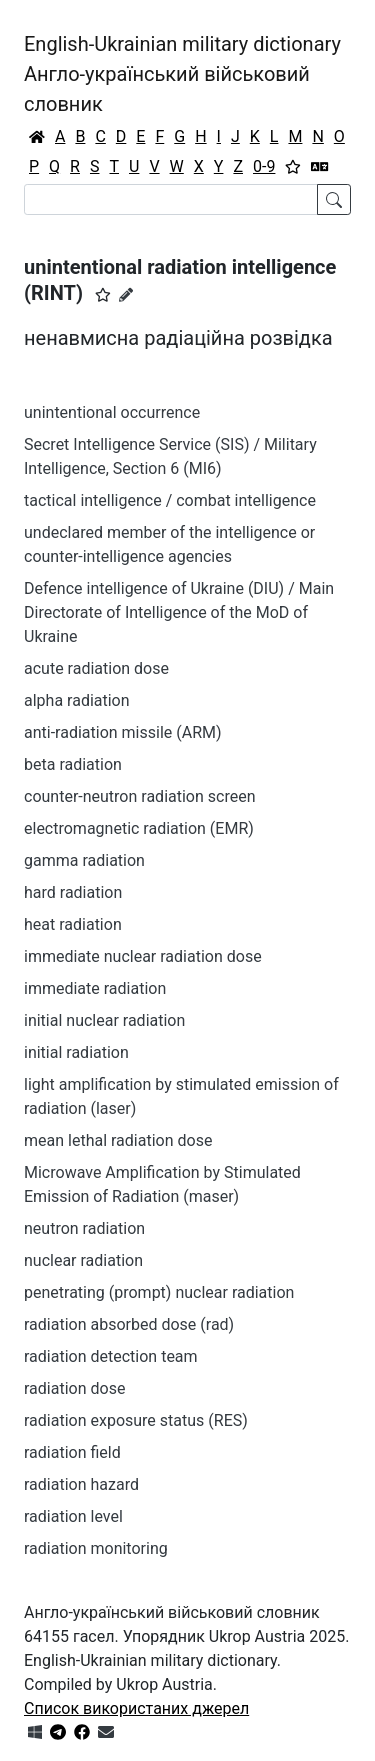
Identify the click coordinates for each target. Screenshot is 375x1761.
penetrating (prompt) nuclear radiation (159, 1292)
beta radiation (73, 764)
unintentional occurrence (112, 412)
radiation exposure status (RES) (136, 1420)
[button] (103, 295)
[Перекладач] (320, 167)
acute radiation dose (96, 668)
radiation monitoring (96, 1548)
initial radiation (76, 1052)
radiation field (72, 1452)
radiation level (73, 1516)
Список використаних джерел (136, 1708)
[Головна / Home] (37, 137)
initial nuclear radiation (104, 1020)
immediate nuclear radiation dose (143, 956)
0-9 (264, 166)
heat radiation (73, 924)
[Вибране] (293, 167)
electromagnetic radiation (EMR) (139, 828)
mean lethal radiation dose (118, 1140)
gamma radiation (84, 860)
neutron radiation (84, 1228)
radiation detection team (111, 1356)
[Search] (171, 199)
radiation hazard (81, 1484)
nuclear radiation (83, 1260)
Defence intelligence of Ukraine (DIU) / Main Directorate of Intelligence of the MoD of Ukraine (179, 612)
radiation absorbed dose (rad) (129, 1324)
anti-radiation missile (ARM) (123, 732)
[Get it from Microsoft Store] (35, 1732)
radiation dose (74, 1388)
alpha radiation (77, 700)
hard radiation (73, 892)
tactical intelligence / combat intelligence (170, 500)
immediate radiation (95, 988)
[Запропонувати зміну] (126, 295)
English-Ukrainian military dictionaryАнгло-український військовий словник (182, 74)
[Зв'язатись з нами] (106, 1732)
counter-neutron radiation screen (139, 796)
